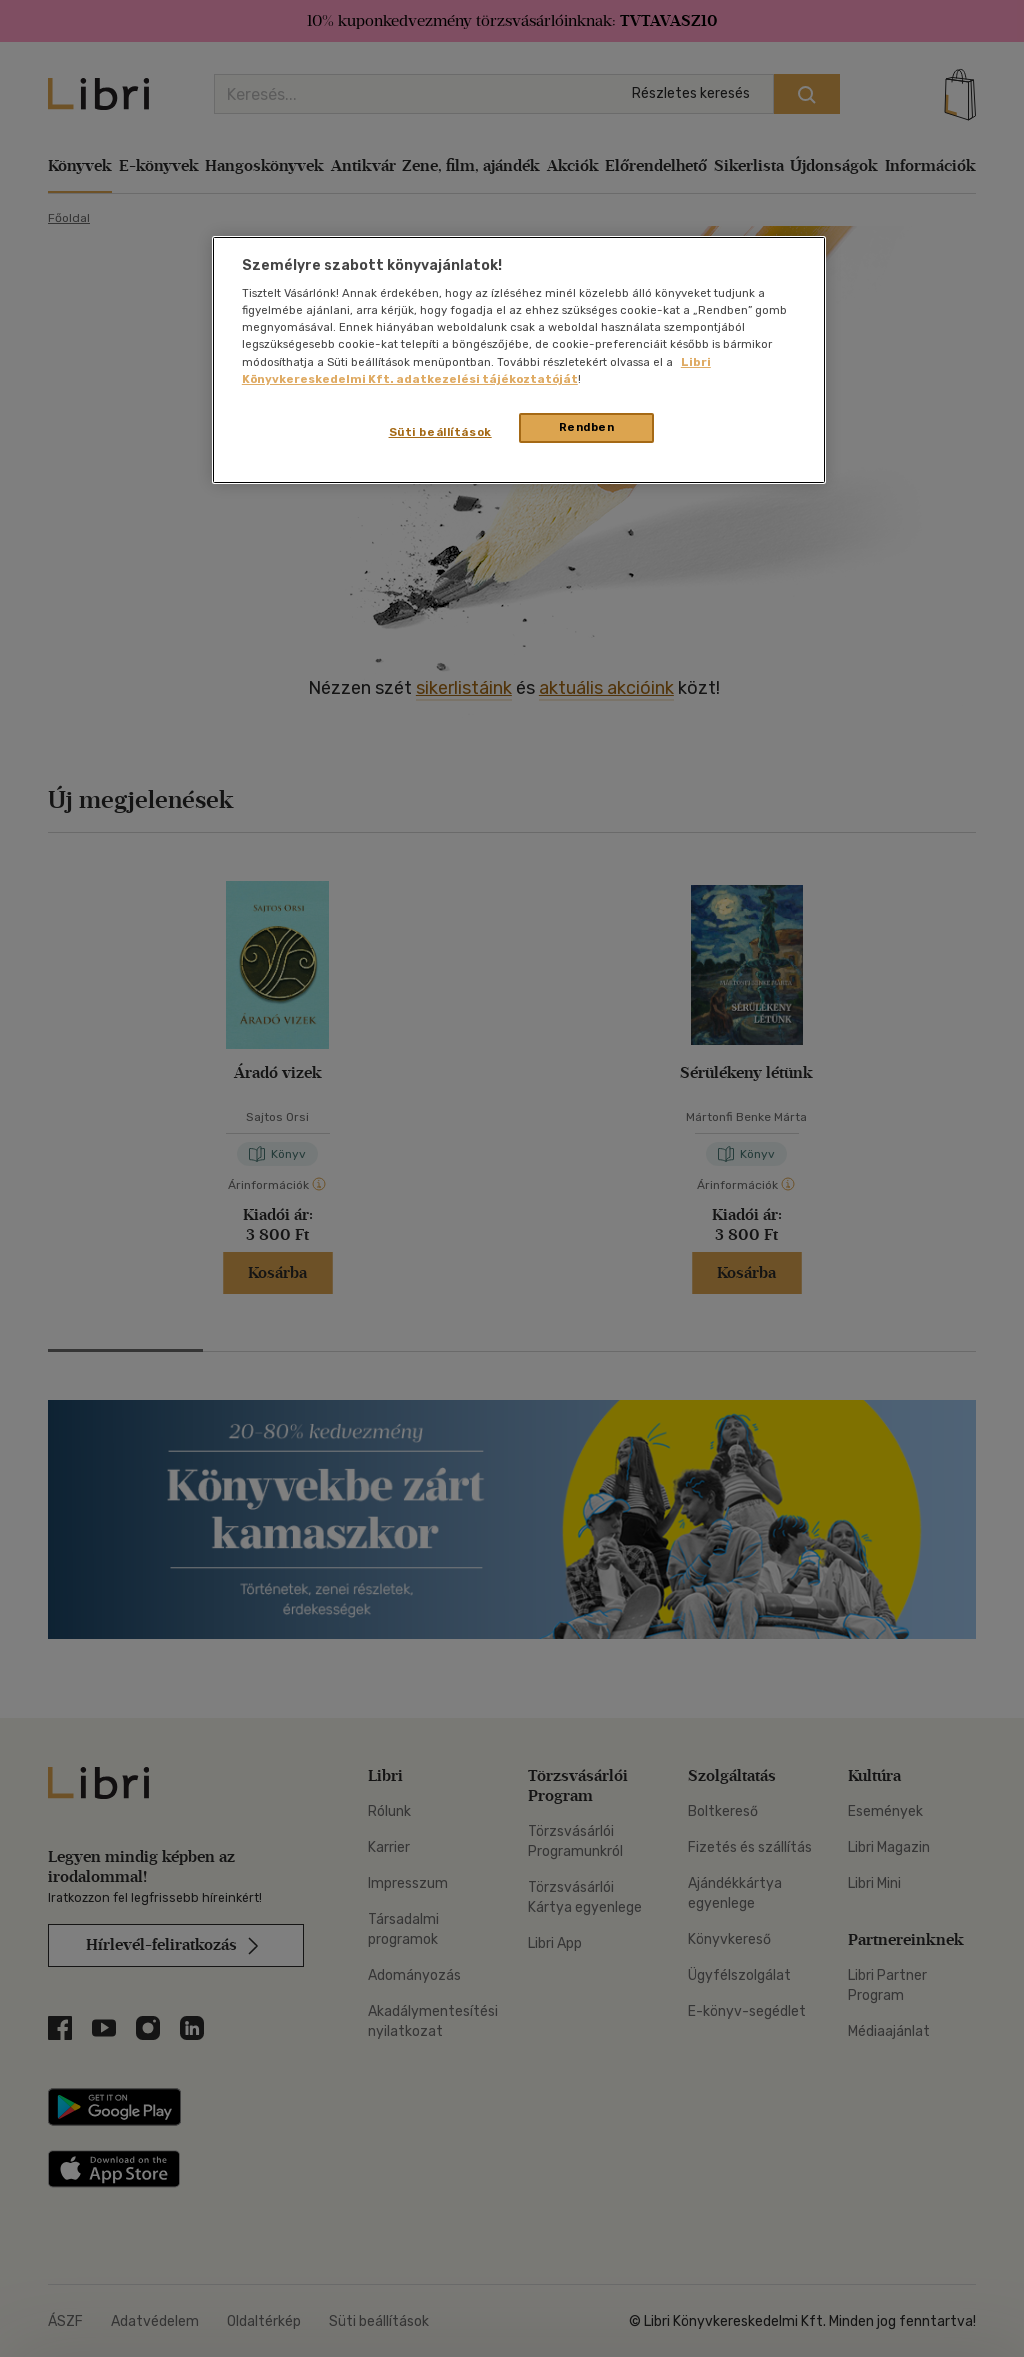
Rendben (587, 427)
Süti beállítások (440, 432)
